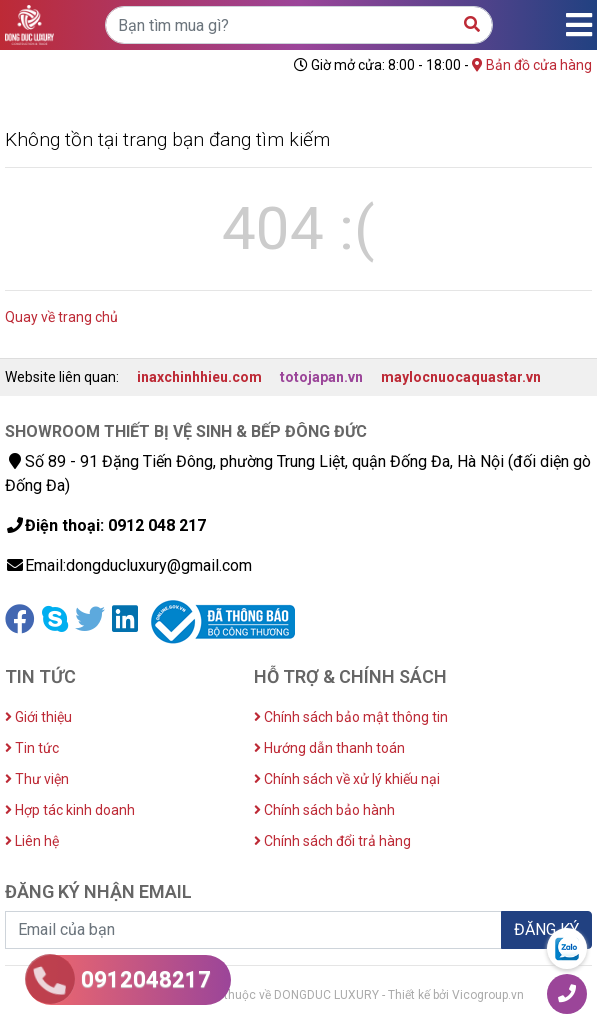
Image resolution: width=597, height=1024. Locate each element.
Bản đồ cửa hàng (532, 65)
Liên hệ (32, 841)
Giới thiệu (38, 717)
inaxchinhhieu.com (199, 377)
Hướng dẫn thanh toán (329, 748)
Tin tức (32, 748)
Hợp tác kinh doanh (70, 810)
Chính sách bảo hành (324, 810)
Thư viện (37, 779)
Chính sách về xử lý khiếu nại (347, 779)
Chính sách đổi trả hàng (332, 841)
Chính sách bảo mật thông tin (351, 717)
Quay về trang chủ (61, 317)
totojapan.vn (321, 377)
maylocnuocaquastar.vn (461, 377)
